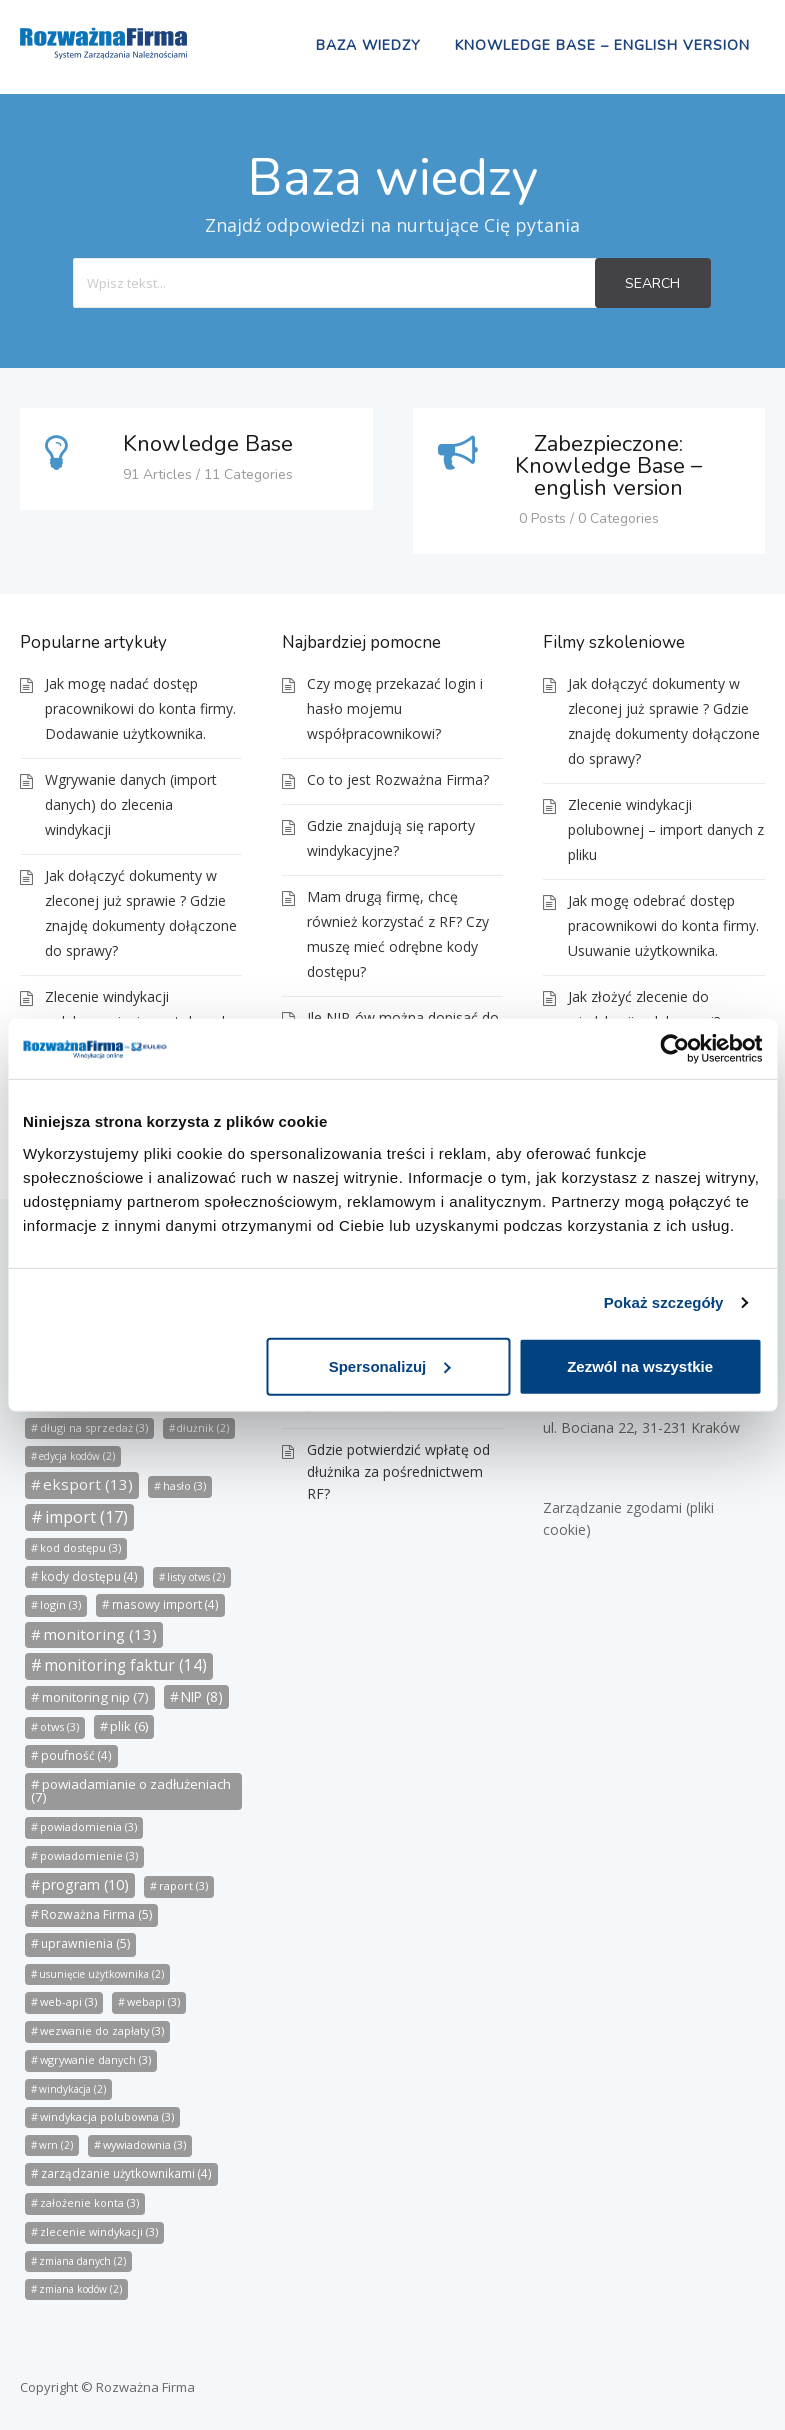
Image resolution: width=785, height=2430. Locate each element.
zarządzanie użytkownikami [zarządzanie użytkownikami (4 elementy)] (126, 2173)
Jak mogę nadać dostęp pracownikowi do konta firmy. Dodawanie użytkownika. (140, 708)
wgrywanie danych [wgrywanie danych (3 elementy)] (95, 2059)
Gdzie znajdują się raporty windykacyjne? (391, 838)
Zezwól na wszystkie (640, 1365)
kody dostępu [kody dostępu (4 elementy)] (89, 1576)
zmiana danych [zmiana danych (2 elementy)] (82, 2261)
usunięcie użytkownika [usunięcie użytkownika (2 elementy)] (101, 1974)
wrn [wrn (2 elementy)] (56, 2145)
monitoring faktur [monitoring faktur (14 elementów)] (125, 1665)
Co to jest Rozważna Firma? (398, 779)
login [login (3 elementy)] (60, 1604)
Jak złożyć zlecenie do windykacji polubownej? (644, 1009)
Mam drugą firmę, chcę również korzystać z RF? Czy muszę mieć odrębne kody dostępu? (398, 934)
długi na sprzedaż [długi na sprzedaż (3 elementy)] (94, 1427)
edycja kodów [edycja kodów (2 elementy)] (77, 1456)
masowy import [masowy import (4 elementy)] (165, 1604)
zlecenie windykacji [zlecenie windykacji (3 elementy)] (99, 2231)
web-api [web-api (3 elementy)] (68, 2001)
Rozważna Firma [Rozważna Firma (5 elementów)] (96, 1914)
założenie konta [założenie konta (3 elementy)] (89, 2202)
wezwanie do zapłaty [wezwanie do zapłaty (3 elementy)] (102, 2030)
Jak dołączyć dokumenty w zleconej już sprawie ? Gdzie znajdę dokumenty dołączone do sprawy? (141, 913)
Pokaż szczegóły (664, 1302)
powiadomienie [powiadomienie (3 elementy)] (89, 1855)
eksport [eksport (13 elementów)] (88, 1484)
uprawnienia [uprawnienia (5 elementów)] (85, 1943)
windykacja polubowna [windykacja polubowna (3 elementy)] (107, 2116)
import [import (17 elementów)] (86, 1517)
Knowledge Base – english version (602, 45)
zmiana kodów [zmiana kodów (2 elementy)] (80, 2289)
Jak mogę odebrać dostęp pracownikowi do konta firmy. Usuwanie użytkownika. (663, 925)
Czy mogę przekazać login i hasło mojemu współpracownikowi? (395, 708)
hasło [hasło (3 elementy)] (184, 1485)
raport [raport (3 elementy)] (183, 1885)
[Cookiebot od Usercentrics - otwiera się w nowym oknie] (674, 1049)
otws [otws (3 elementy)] (59, 1726)
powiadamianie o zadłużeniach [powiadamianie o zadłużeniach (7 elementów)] (131, 1790)
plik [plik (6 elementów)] (129, 1726)
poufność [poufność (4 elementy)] (76, 1755)
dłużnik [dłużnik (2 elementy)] (203, 1428)
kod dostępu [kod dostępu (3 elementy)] (80, 1547)
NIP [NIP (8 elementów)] (202, 1696)
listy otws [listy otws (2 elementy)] (196, 1577)
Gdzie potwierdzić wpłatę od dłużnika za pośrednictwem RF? (398, 1471)
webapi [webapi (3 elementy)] (153, 2001)
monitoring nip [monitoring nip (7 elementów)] (95, 1697)
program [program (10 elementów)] (85, 1884)
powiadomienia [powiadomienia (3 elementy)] (88, 1826)
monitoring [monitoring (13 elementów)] (100, 1634)
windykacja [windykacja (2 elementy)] (72, 2089)
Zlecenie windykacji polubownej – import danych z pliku (666, 829)
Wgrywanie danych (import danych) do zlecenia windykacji (131, 804)
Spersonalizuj (390, 1365)
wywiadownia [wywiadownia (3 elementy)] (144, 2144)
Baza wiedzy (368, 45)
